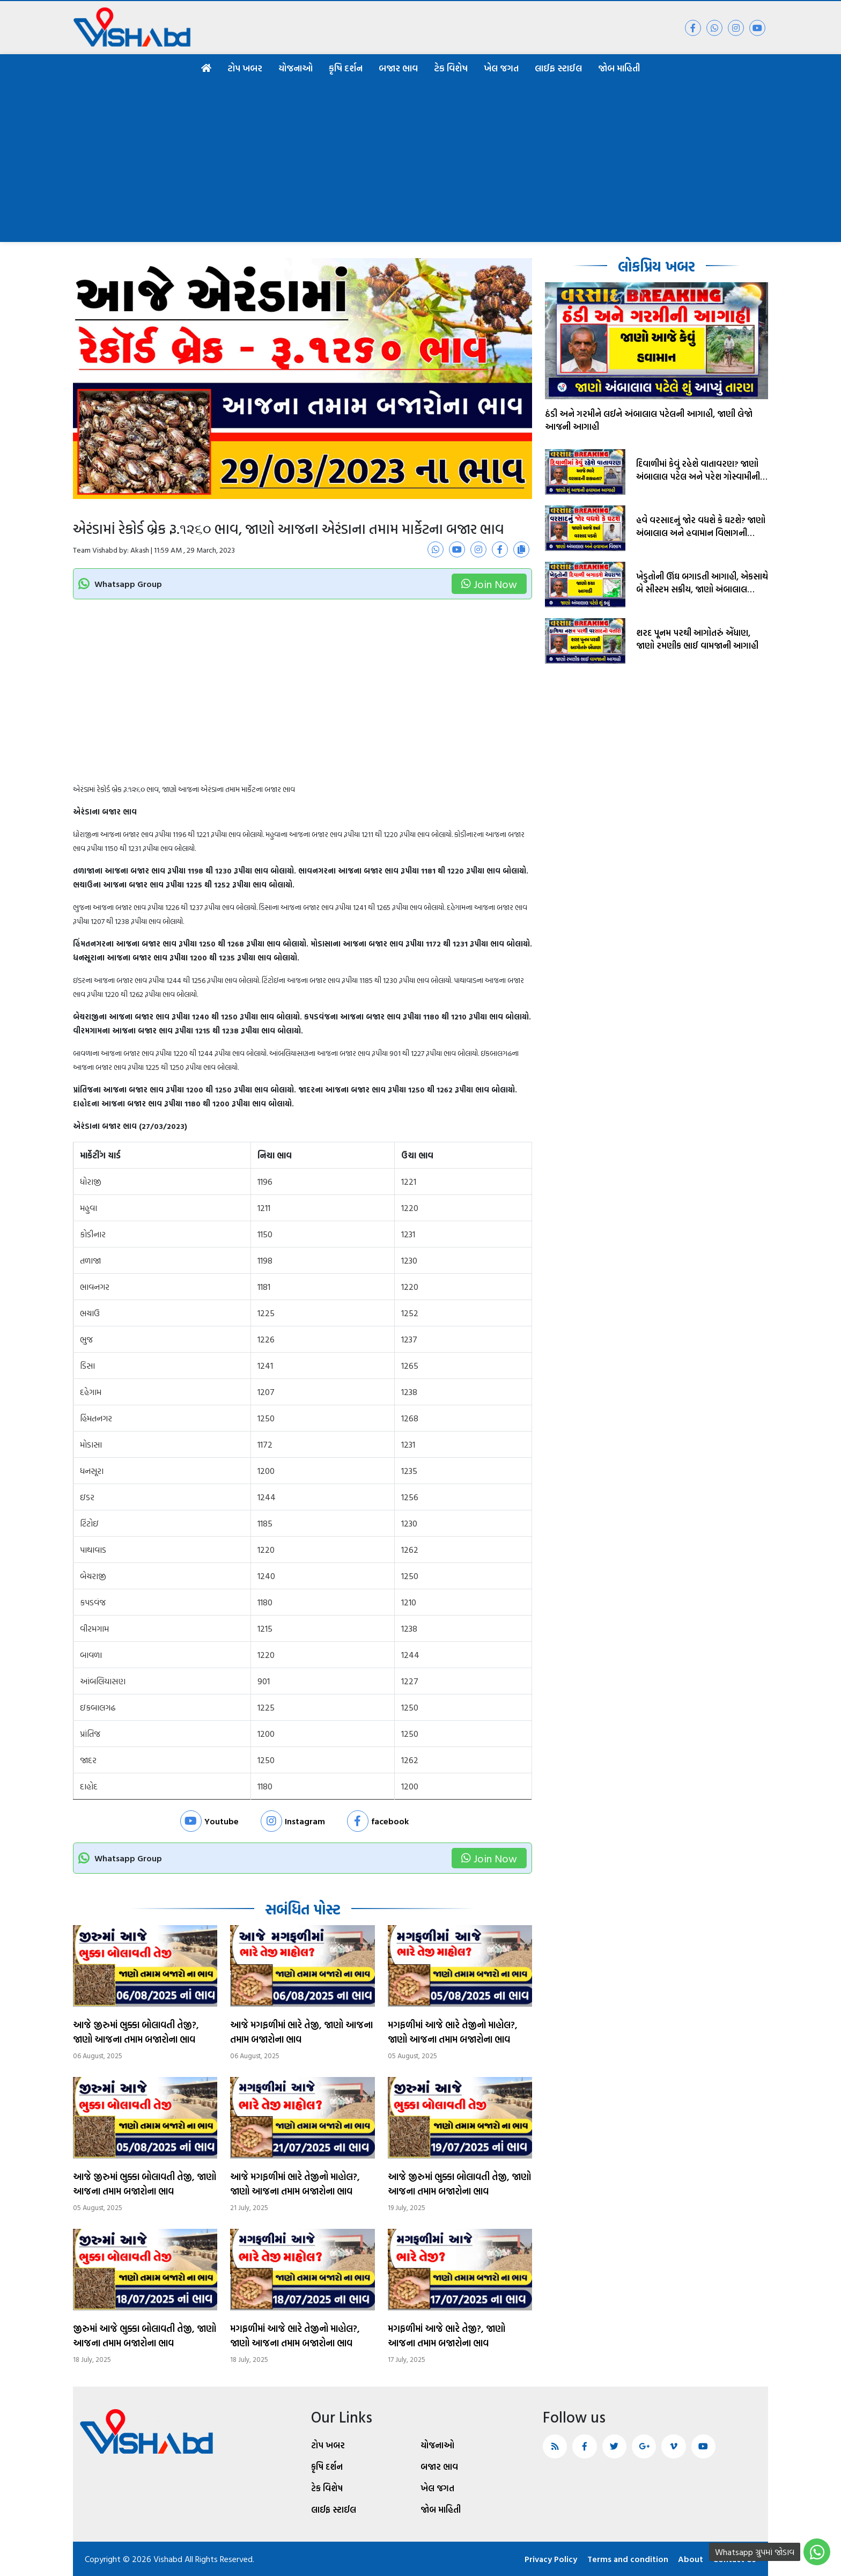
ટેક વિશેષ (451, 68)
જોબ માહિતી (619, 68)
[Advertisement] (420, 161)
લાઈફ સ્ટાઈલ (558, 68)
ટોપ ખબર (244, 68)
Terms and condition (626, 2558)
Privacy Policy (548, 2558)
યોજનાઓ (295, 68)
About (690, 2558)
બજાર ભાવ (398, 68)
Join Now (489, 584)
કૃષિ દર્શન (346, 68)
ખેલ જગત (501, 68)
